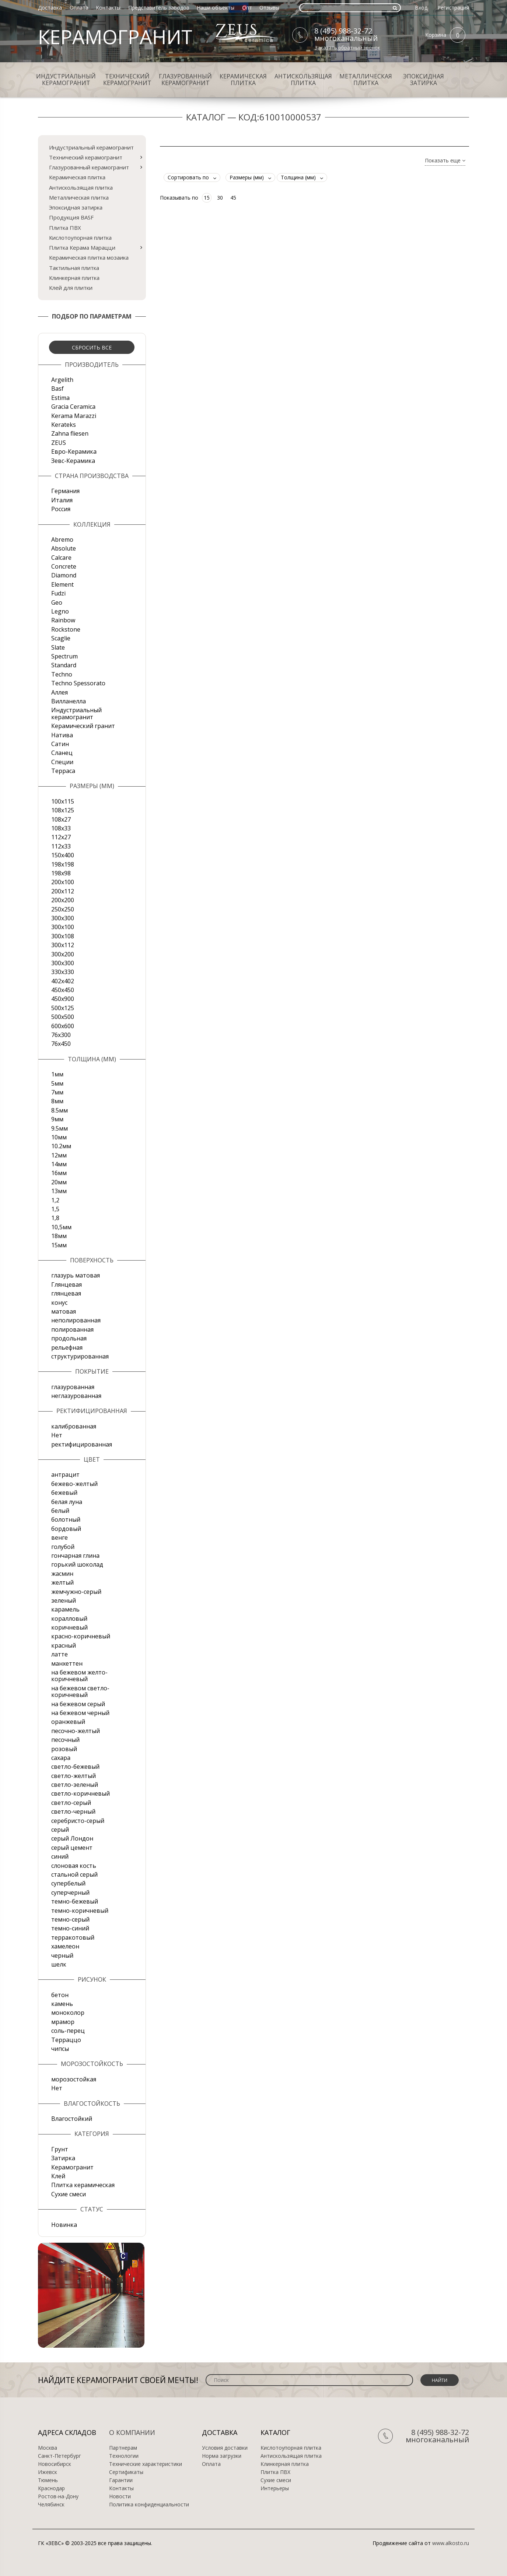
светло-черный (73, 1811)
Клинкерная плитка (74, 277)
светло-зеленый (74, 1785)
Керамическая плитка (243, 79)
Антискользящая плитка (303, 79)
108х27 (61, 819)
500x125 (62, 1008)
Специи (62, 762)
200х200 (62, 900)
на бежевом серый (78, 1704)
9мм (57, 1119)
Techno (61, 674)
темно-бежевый (74, 1901)
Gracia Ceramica (73, 407)
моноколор (67, 2013)
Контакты (108, 7)
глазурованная (72, 1387)
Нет (56, 1435)
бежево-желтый (74, 1484)
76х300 (61, 1035)
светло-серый (71, 1803)
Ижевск (47, 2472)
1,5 (55, 1209)
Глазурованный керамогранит (185, 79)
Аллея (59, 692)
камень (62, 2004)
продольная (69, 1338)
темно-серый (70, 1919)
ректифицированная (81, 1444)
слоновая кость (73, 1866)
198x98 (61, 873)
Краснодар (51, 2488)
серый (60, 1829)
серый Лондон (72, 1838)
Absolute (63, 548)
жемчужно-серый (76, 1592)
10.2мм (61, 1146)
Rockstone (65, 629)
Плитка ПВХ (65, 227)
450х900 (62, 999)
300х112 (62, 945)
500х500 (62, 1017)
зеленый (63, 1600)
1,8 (55, 1218)
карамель (65, 1609)
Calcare (61, 557)
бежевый (64, 1493)
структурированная (80, 1356)
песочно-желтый (75, 1731)
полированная (72, 1329)
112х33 (61, 846)
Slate (58, 647)
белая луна (66, 1502)
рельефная (67, 1347)
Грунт (59, 2149)
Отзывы (269, 7)
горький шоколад (77, 1564)
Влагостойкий (71, 2119)
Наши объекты (215, 7)
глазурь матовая (75, 1275)
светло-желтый (73, 1776)
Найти (439, 2380)
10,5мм (61, 1227)
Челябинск (51, 2505)
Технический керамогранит (127, 79)
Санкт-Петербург (59, 2456)
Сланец (62, 753)
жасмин (62, 1574)
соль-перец (68, 2031)
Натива (62, 735)
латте (59, 1654)
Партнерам (123, 2448)
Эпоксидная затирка (423, 79)
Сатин (60, 744)
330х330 (62, 972)
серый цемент (71, 1848)
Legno (60, 611)
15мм (59, 1245)
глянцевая (66, 1293)
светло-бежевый (75, 1767)
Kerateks (63, 425)
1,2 (55, 1200)
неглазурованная (76, 1396)
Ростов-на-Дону (58, 2496)
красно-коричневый (80, 1636)
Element (62, 584)
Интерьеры (275, 2488)
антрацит (65, 1474)
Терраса (63, 771)
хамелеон (65, 1946)
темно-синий (70, 1928)
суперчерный (70, 1892)
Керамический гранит (83, 726)
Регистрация (453, 7)
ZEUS (58, 443)
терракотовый (72, 1937)
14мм (59, 1164)
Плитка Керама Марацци (82, 247)
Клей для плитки (70, 287)
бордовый (66, 1529)
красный (63, 1645)
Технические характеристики (145, 2464)
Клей (58, 2176)
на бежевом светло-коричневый (80, 1691)
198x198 (62, 864)
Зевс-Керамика (73, 461)
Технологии (124, 2456)
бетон (60, 1995)
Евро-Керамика (74, 451)
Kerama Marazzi (73, 416)
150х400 (62, 855)
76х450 (61, 1044)
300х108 (62, 936)
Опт (247, 7)
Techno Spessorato (78, 683)
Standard (63, 665)
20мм (59, 1182)
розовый (64, 1749)
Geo (56, 602)
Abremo (62, 539)
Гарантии (121, 2480)
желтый (62, 1582)
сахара (60, 1758)
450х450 (62, 990)
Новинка (64, 2225)
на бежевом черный (80, 1713)
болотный (65, 1519)
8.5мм (59, 1110)
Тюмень (48, 2480)
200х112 (62, 891)
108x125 (62, 810)
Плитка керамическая (83, 2185)
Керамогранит (72, 2167)
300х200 (62, 954)
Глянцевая (66, 1284)
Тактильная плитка (74, 267)
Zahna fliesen (69, 433)
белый (60, 1511)
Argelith (62, 380)
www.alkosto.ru (450, 2543)
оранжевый (68, 1722)
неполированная (76, 1320)
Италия (62, 500)
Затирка (63, 2158)
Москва (47, 2448)
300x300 (62, 918)
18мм (59, 1236)
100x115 (62, 801)
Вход (421, 7)
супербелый (68, 1883)
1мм (57, 1074)
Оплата (79, 7)
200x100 (62, 882)
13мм (59, 1191)
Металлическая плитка (365, 79)
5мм (57, 1083)
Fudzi (58, 593)
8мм (57, 1101)
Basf (57, 388)
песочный (65, 1740)
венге (59, 1537)
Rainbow (63, 620)
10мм (59, 1137)
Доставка (50, 7)
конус (59, 1302)
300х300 (62, 963)
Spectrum (64, 656)
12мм (59, 1155)
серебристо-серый (77, 1821)
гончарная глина (75, 1555)
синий (60, 1856)
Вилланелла (68, 701)
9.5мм (59, 1128)
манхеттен (67, 1663)
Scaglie (60, 638)
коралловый (69, 1618)
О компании (132, 2432)
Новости (120, 2496)
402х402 (62, 981)
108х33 (61, 828)
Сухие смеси (68, 2194)
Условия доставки (225, 2448)
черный (62, 1955)
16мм (59, 1173)
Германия (65, 491)
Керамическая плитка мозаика (89, 257)
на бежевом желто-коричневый (79, 1675)
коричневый (69, 1627)
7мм (57, 1092)
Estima (60, 398)
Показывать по (179, 197)
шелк (58, 1964)
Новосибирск (54, 2464)
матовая (63, 1311)
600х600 (62, 1026)
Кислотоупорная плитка (80, 237)
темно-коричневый (79, 1910)
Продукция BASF (71, 217)
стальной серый (74, 1874)
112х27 (61, 837)
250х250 (62, 909)
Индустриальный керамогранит (66, 79)
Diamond (63, 575)
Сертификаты (126, 2472)
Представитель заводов (158, 7)
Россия (60, 509)
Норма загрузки (221, 2456)
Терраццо (66, 2040)
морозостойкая (73, 2079)
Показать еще (445, 161)
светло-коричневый (80, 1793)
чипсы (60, 2049)
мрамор (62, 2022)
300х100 (62, 927)
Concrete (63, 566)
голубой (62, 1547)
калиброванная (73, 1426)
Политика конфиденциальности (149, 2505)
